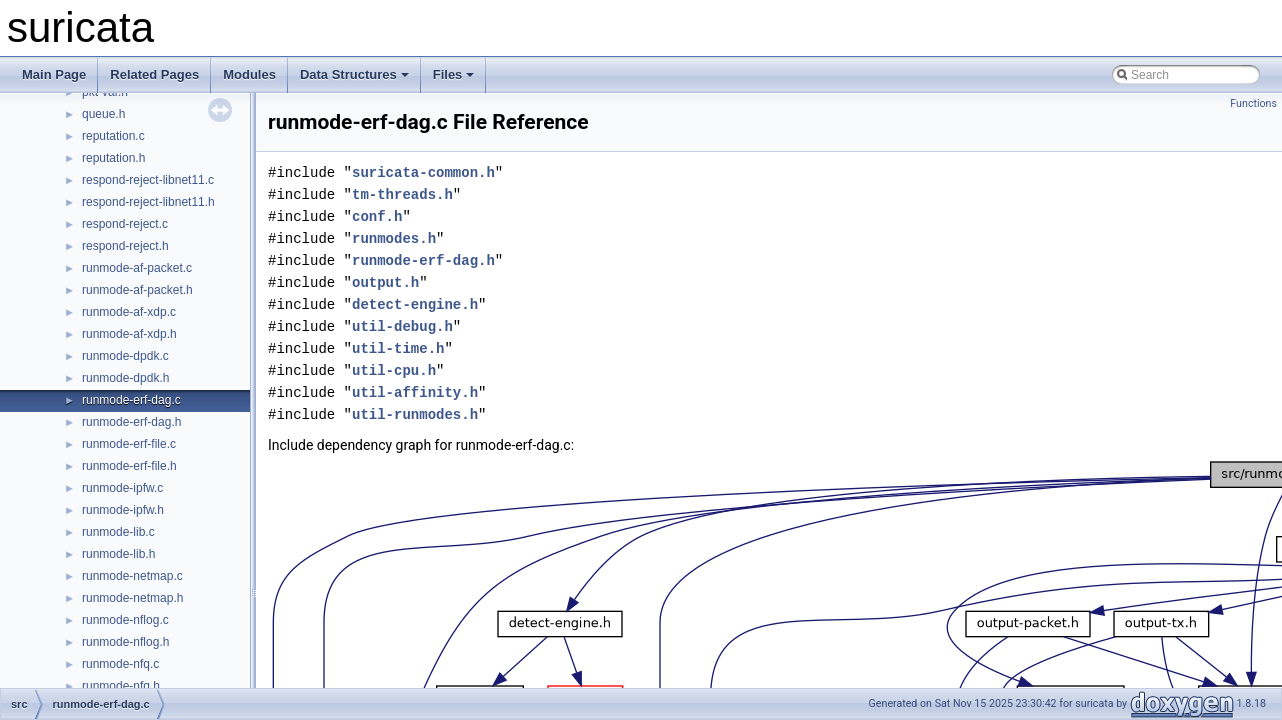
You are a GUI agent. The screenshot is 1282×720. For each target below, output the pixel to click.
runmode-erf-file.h (129, 466)
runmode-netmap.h (132, 598)
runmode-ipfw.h (123, 510)
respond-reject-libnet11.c (148, 180)
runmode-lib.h (118, 554)
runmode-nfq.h (121, 686)
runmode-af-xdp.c (129, 312)
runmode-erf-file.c (129, 444)
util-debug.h (402, 326)
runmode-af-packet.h (137, 290)
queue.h (103, 114)
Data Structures (354, 74)
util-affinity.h (415, 392)
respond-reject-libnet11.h (148, 202)
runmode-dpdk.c (125, 356)
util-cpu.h (394, 370)
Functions (1253, 103)
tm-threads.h (402, 194)
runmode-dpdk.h (125, 378)
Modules (249, 74)
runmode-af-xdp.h (129, 334)
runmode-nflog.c (125, 620)
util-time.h (398, 348)
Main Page (54, 74)
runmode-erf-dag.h (131, 422)
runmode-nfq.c (120, 664)
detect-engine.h (415, 304)
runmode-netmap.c (132, 576)
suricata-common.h (423, 172)
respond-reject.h (125, 246)
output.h (385, 282)
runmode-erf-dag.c (131, 400)
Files (454, 74)
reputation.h (113, 158)
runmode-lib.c (118, 532)
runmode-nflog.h (125, 642)
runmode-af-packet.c (137, 268)
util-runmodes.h (415, 414)
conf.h (377, 216)
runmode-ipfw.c (122, 488)
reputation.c (113, 136)
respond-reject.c (125, 224)
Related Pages (154, 74)
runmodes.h (394, 238)
